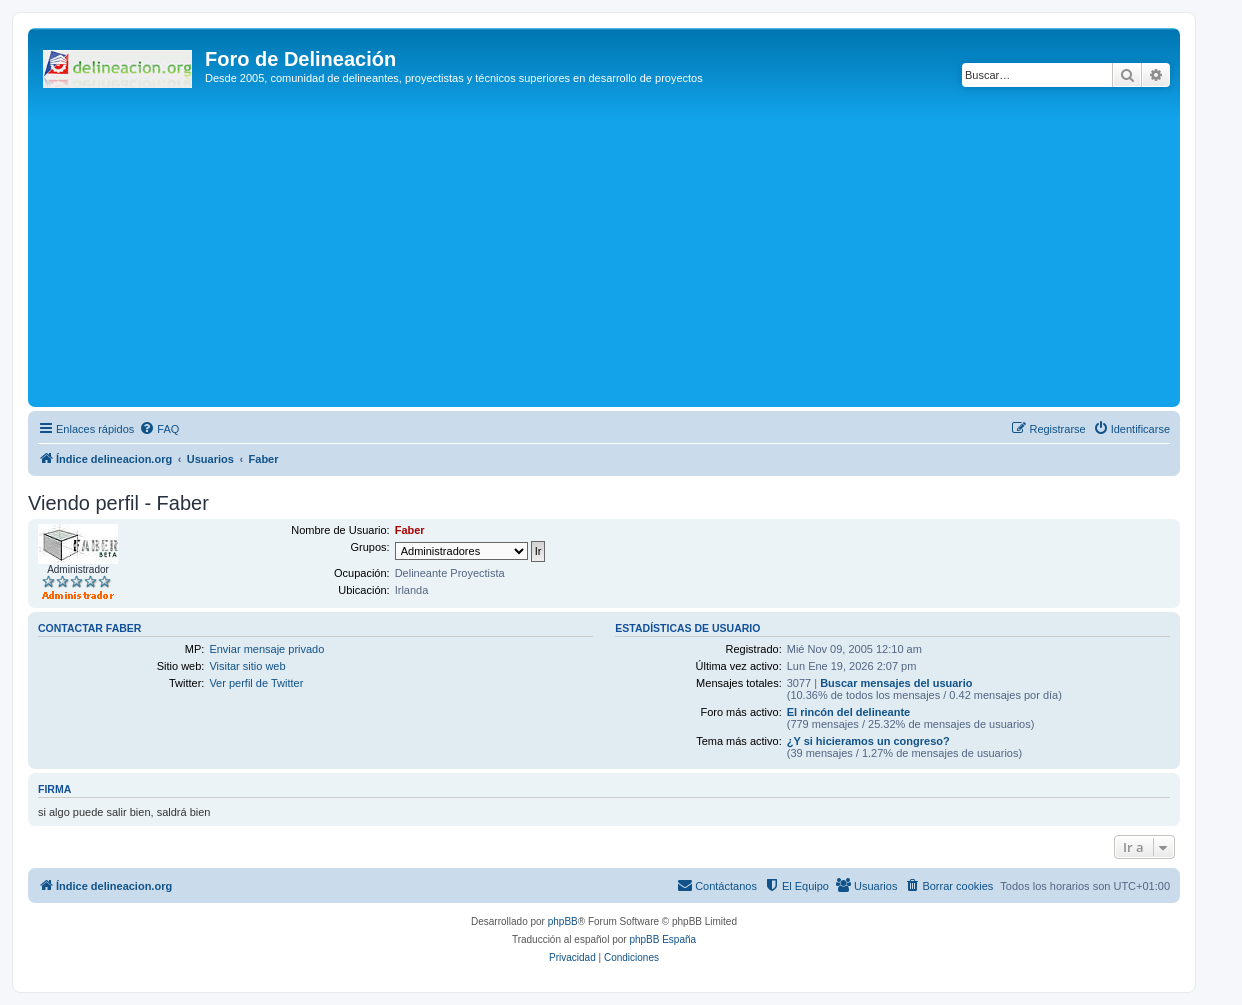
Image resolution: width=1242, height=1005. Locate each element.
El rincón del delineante (848, 712)
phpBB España (662, 939)
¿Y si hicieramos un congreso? (868, 741)
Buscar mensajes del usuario (896, 683)
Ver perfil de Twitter (256, 683)
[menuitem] (159, 429)
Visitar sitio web (247, 666)
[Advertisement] (633, 252)
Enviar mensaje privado (266, 649)
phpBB (563, 921)
